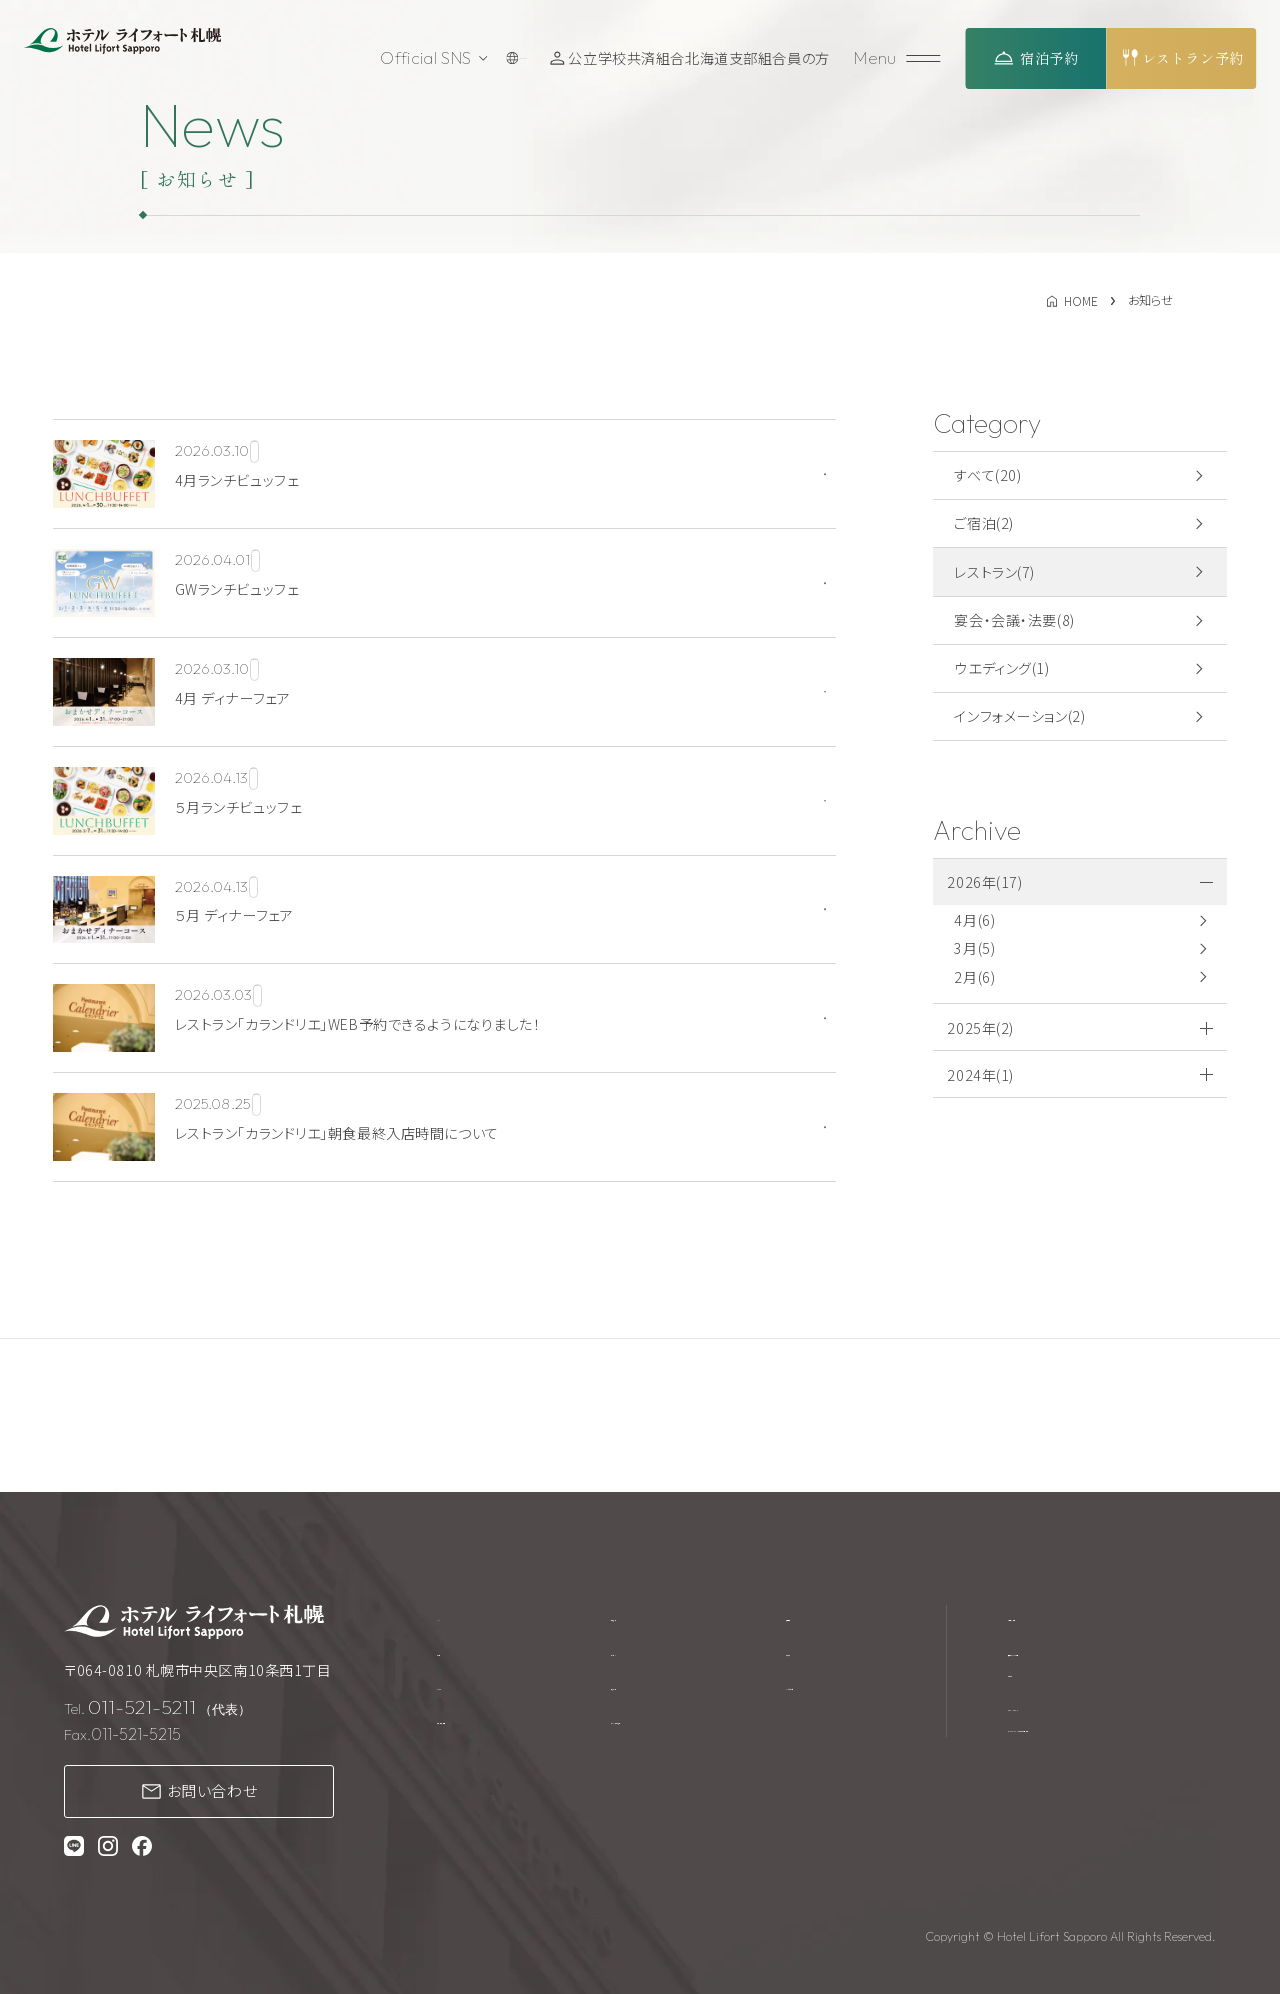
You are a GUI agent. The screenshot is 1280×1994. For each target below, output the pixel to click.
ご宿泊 (458, 1655)
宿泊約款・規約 (1055, 1617)
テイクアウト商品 (667, 1731)
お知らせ (820, 1655)
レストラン (468, 1693)
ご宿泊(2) (983, 523)
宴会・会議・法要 (488, 1731)
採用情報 (822, 1617)
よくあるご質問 (839, 1693)
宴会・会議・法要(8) (1014, 620)
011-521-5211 (142, 1706)
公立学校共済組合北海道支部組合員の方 (704, 58)
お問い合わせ (212, 1790)
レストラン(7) (994, 572)
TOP (452, 1617)
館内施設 (642, 1617)
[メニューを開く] (900, 58)
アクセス (639, 1655)
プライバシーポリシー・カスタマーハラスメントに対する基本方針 (1107, 1742)
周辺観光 (642, 1693)
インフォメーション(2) (1019, 716)
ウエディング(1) (1001, 668)
